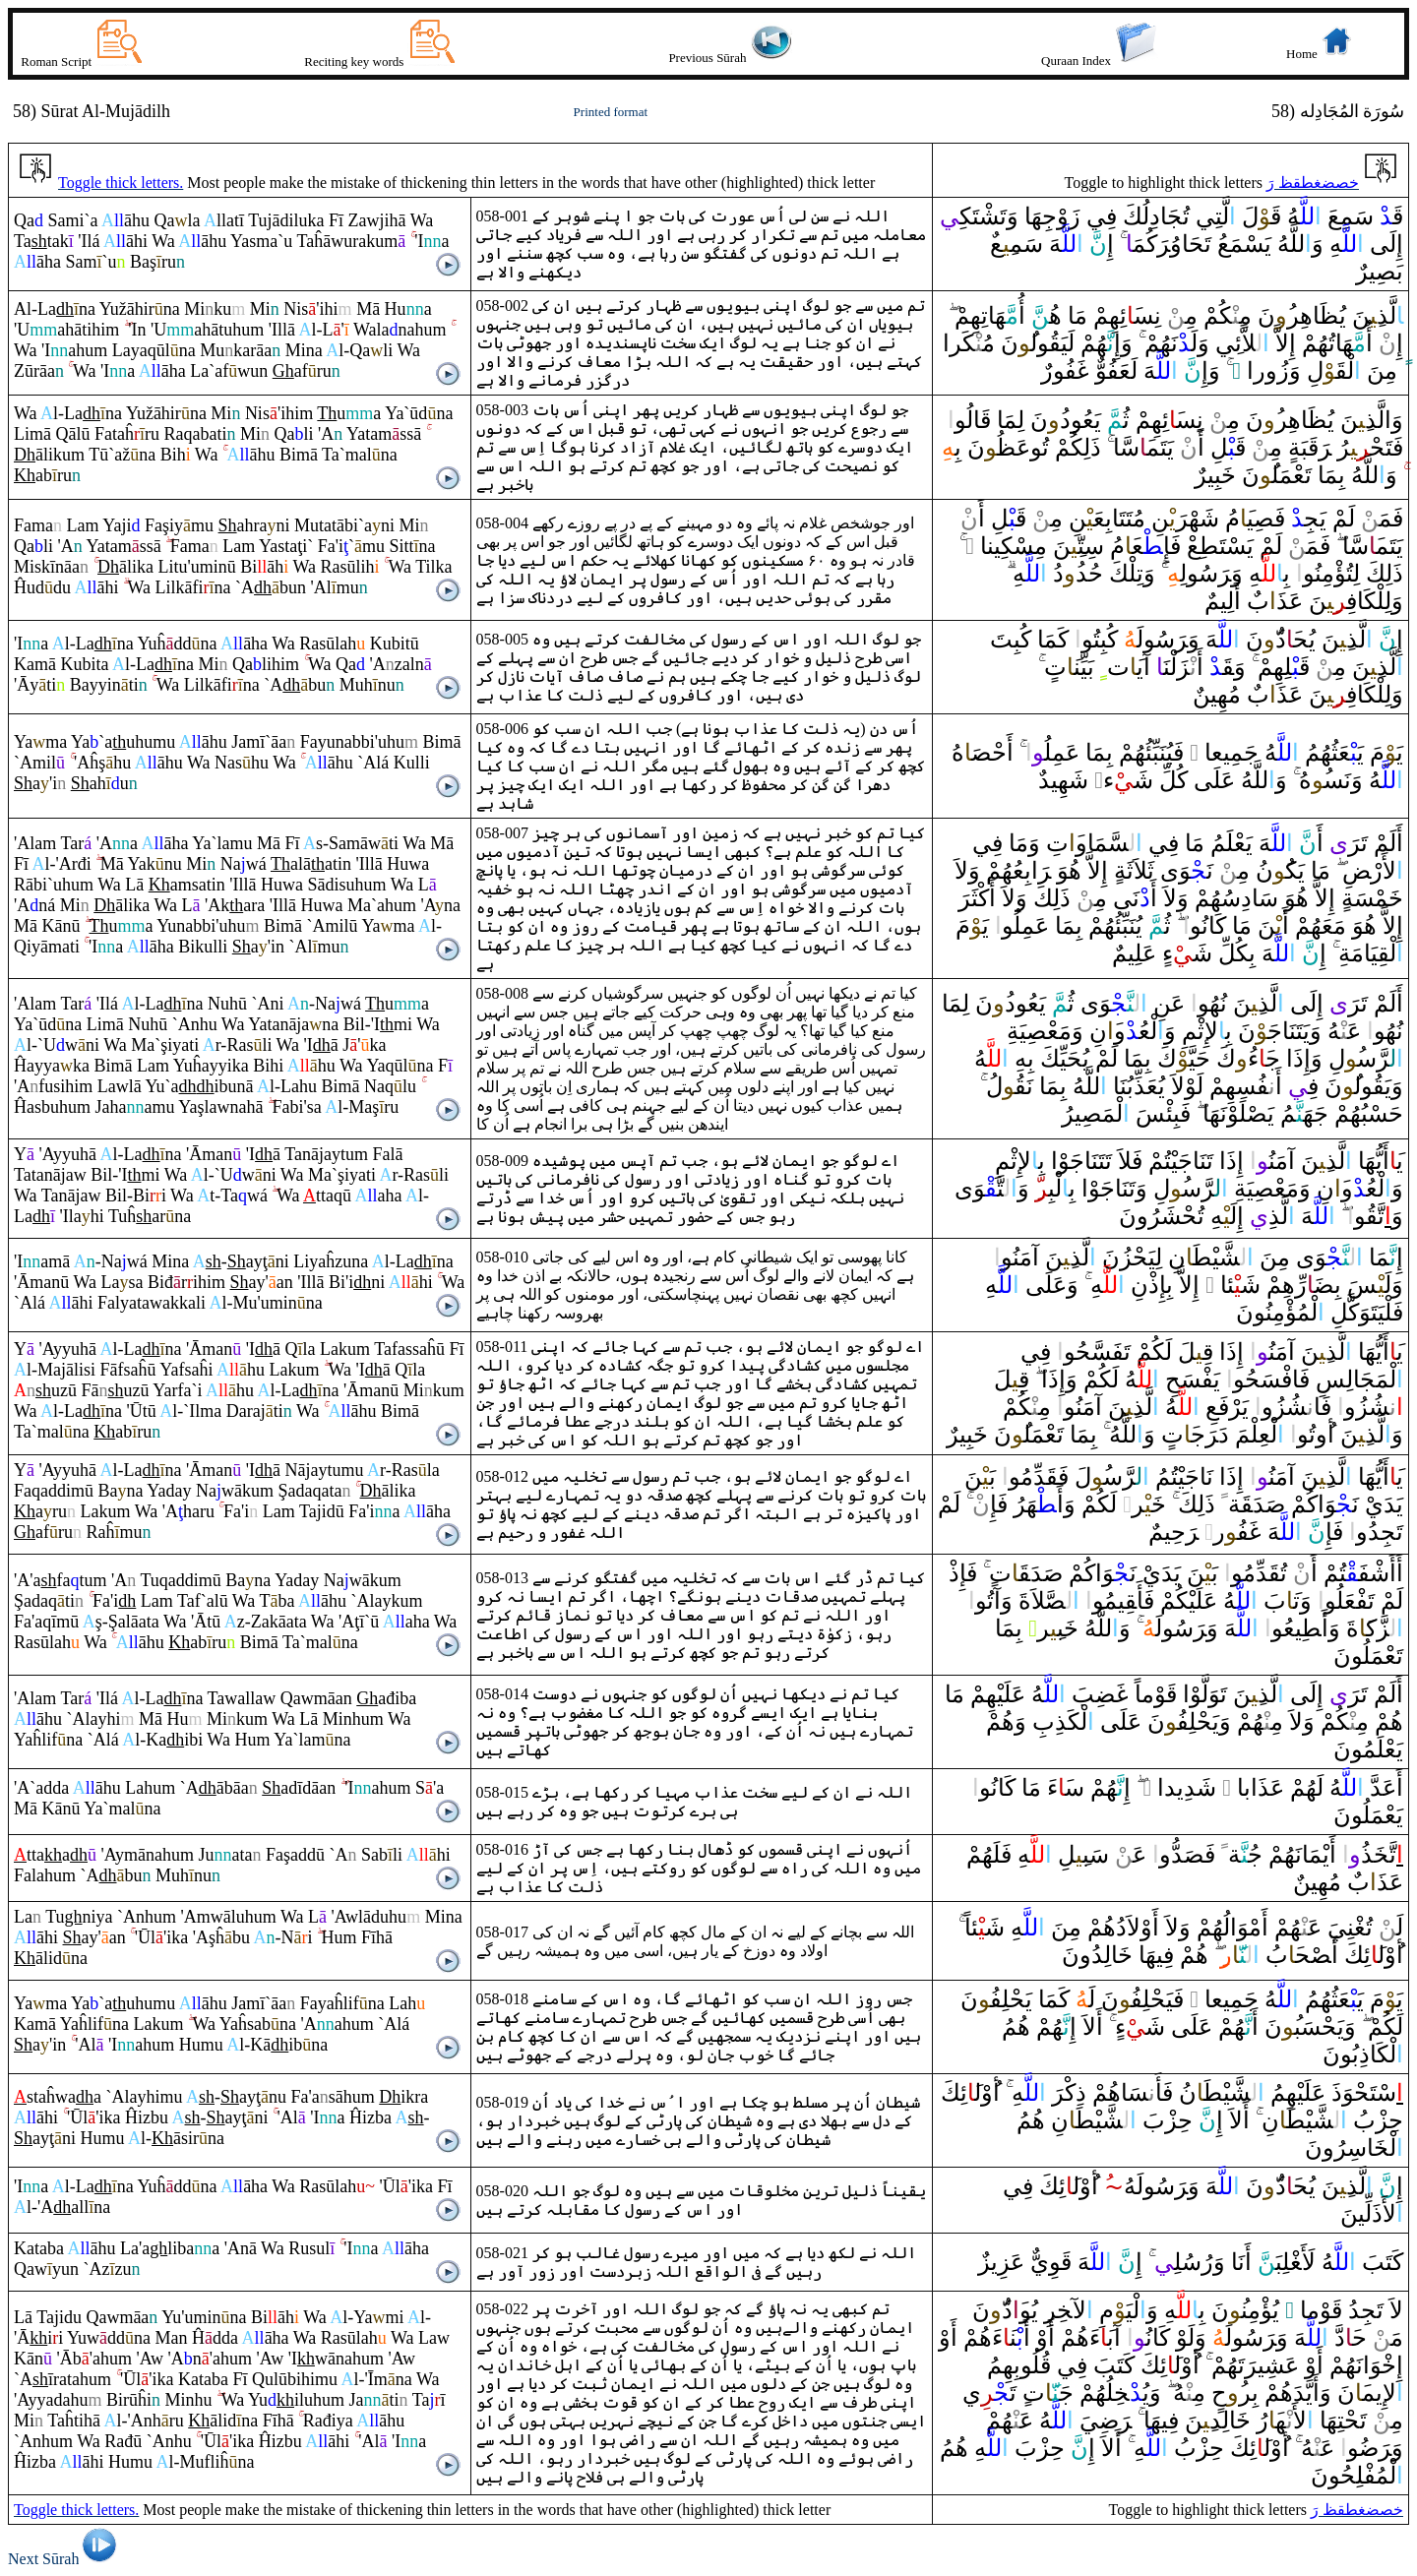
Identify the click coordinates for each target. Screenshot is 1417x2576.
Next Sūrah (65, 2558)
